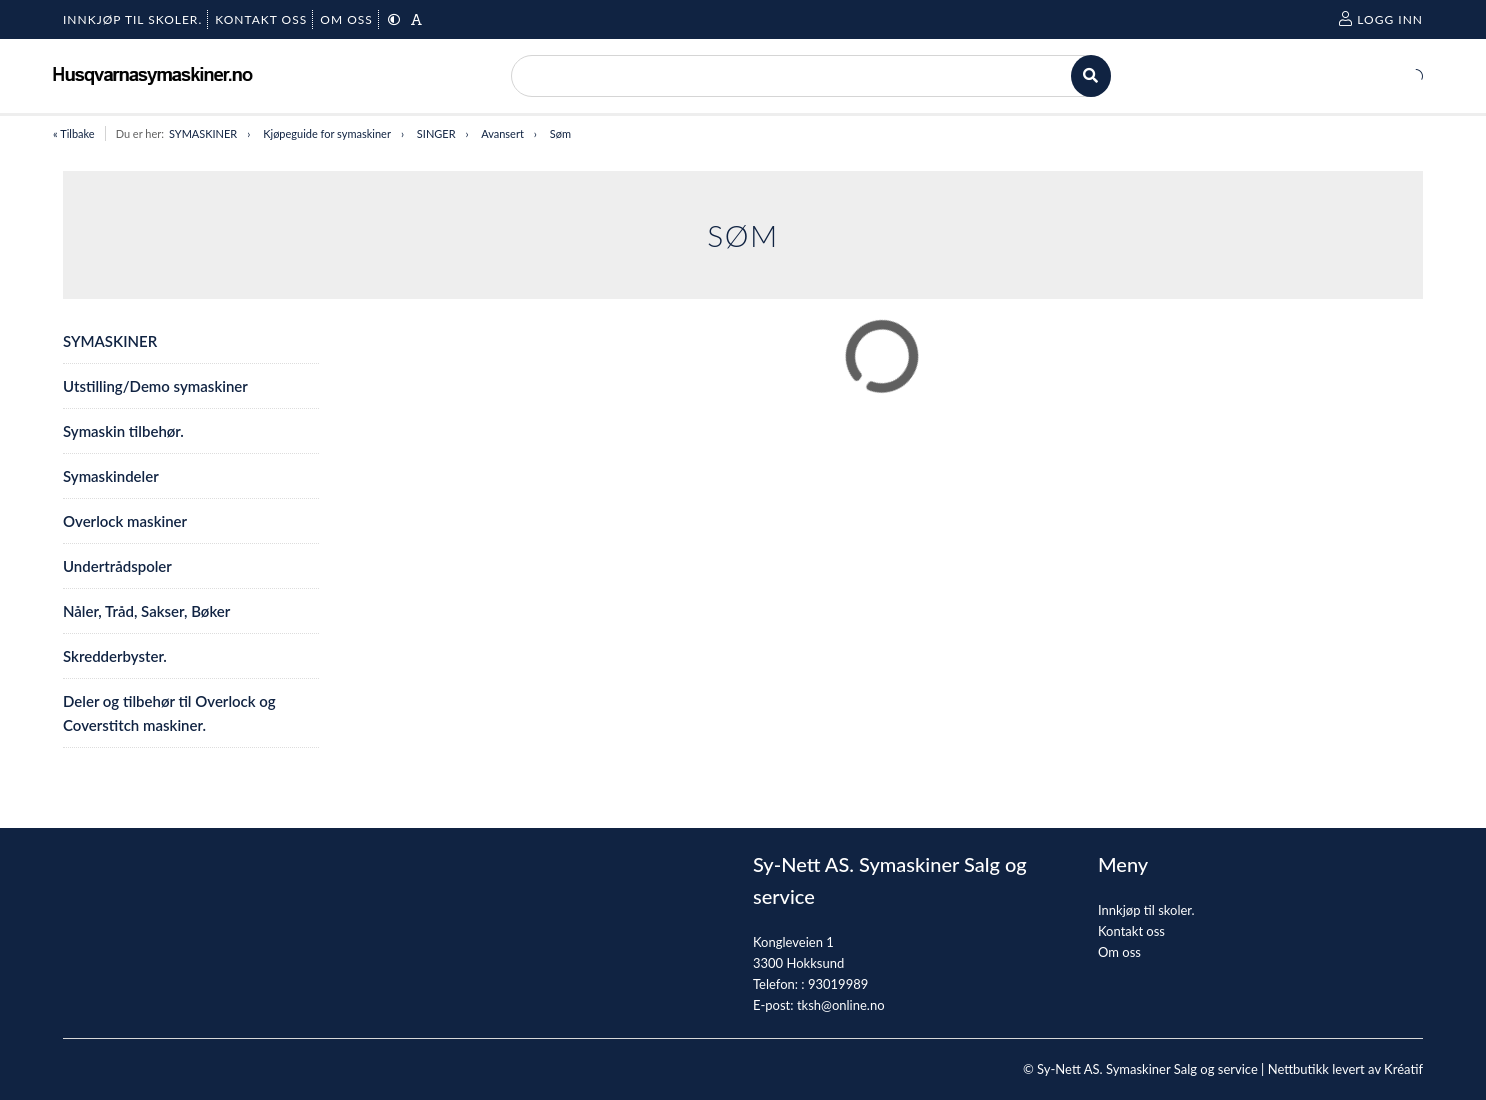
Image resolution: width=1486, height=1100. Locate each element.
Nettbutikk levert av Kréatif (1345, 1069)
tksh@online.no (841, 1005)
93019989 (838, 984)
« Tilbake (74, 133)
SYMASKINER (203, 133)
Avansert (502, 133)
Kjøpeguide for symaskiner (327, 133)
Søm (560, 133)
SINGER (436, 133)
